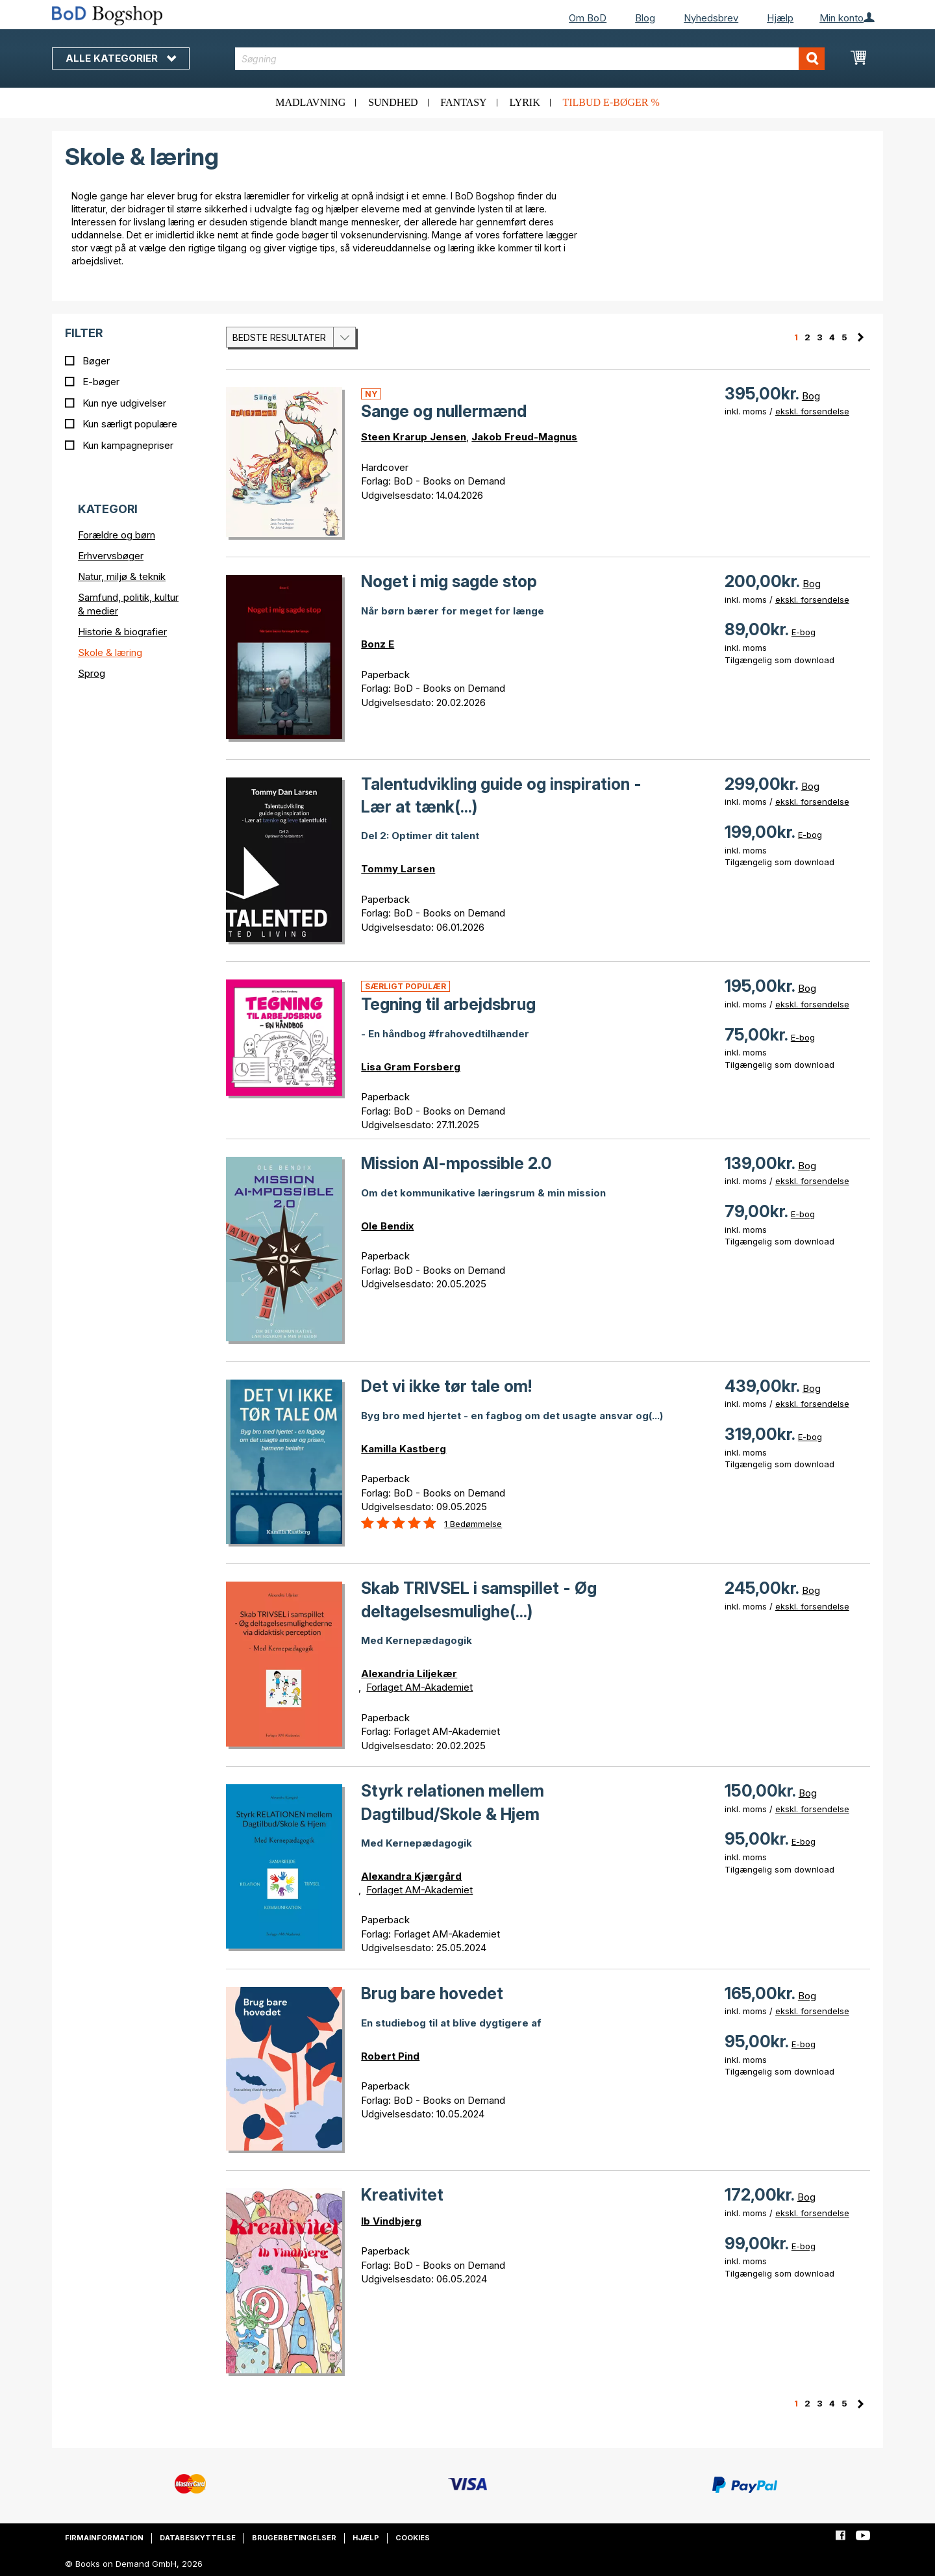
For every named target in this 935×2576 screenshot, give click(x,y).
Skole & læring (110, 652)
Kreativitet (402, 2194)
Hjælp (780, 18)
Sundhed (393, 102)
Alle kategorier (121, 58)
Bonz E (377, 644)
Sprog (91, 673)
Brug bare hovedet (432, 1993)
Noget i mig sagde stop (449, 581)
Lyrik (524, 102)
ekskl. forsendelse (812, 411)
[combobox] (530, 58)
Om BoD (587, 18)
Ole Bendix (387, 1226)
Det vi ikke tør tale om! (446, 1386)
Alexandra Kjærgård (411, 1876)
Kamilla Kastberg (403, 1449)
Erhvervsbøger (110, 555)
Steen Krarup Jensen (413, 437)
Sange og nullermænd (444, 411)
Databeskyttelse (198, 2537)
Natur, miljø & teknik (122, 576)
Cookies (412, 2537)
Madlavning (310, 102)
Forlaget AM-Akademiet (419, 1687)
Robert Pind (390, 2056)
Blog (645, 18)
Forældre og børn (116, 535)
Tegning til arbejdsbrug (448, 1004)
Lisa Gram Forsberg (410, 1067)
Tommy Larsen (398, 869)
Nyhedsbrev (711, 18)
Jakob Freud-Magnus (524, 437)
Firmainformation (104, 2537)
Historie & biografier (122, 631)
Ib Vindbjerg (391, 2221)
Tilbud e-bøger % (610, 102)
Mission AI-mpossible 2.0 (456, 1163)
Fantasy (463, 102)
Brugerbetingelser (294, 2537)
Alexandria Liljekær (409, 1673)
